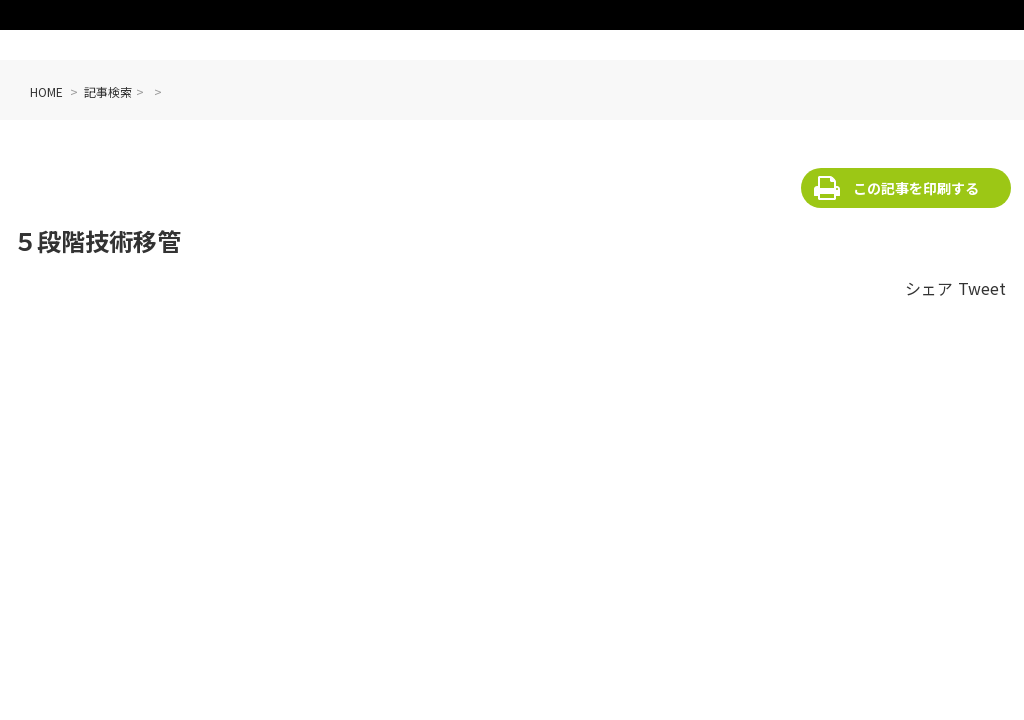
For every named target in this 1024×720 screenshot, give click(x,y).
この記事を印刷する (916, 188)
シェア (929, 288)
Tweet (982, 288)
